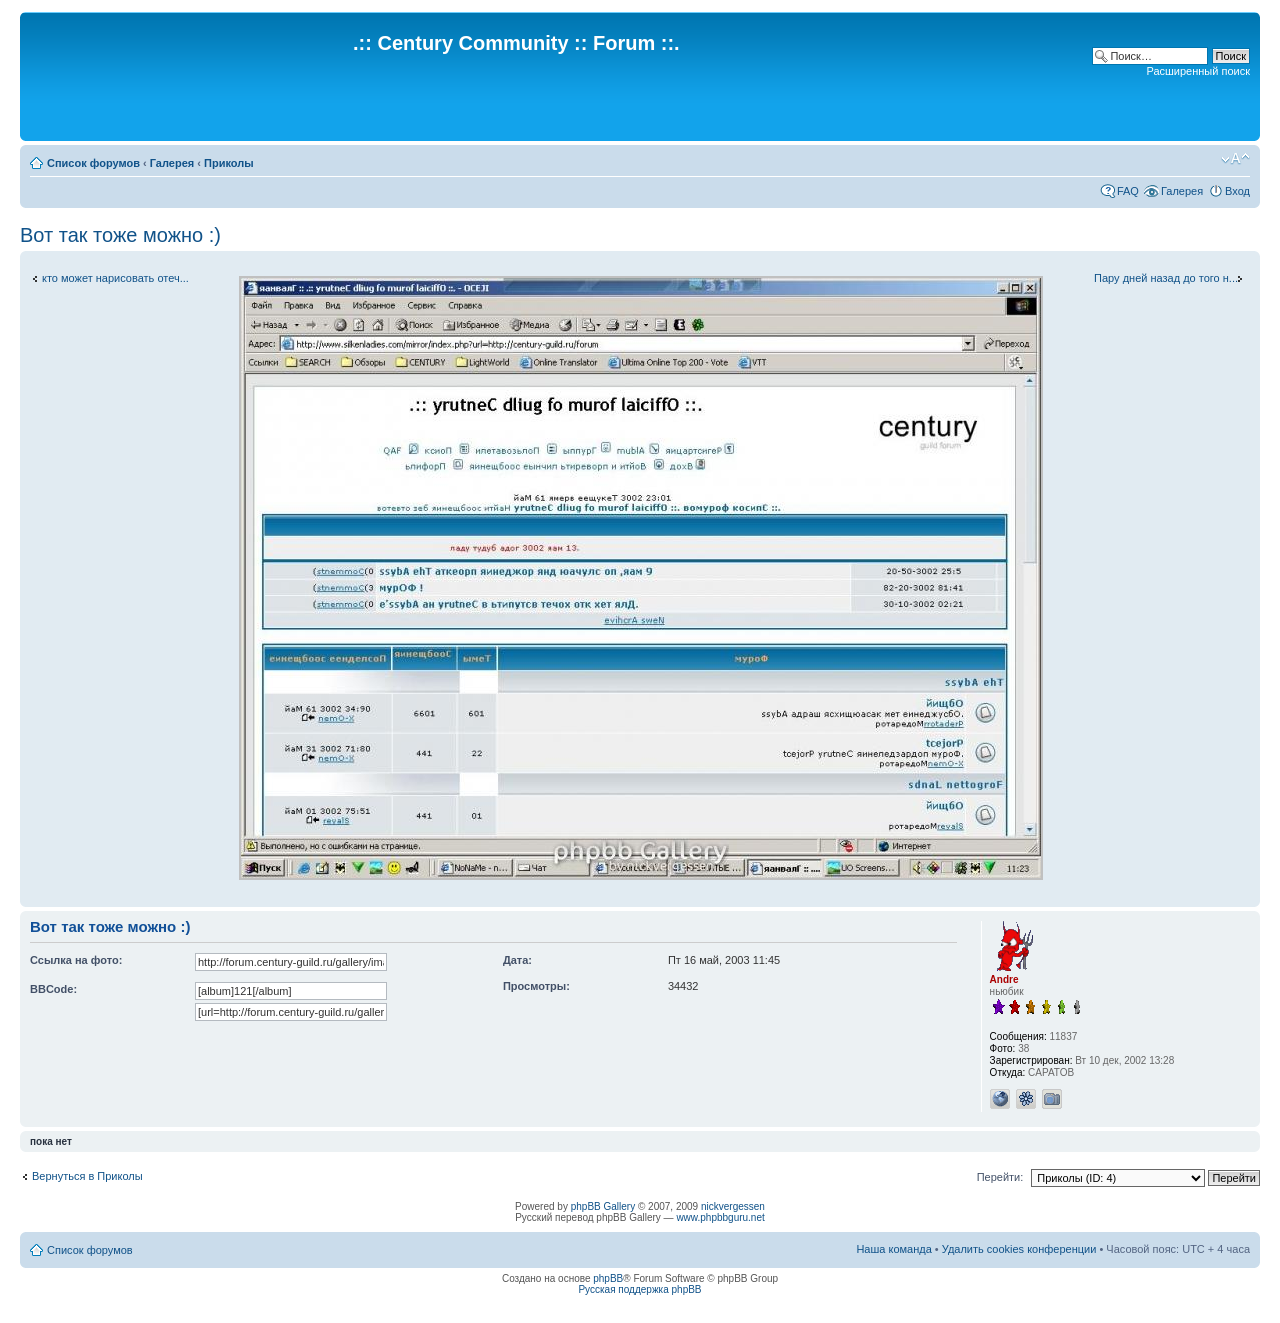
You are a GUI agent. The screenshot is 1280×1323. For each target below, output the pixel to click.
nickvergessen (733, 1206)
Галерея (172, 163)
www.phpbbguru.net (720, 1217)
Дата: (517, 960)
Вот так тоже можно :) (120, 235)
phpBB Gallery (603, 1206)
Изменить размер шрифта (1235, 159)
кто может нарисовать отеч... (115, 278)
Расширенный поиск (1198, 71)
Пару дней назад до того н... (1166, 278)
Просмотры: (536, 986)
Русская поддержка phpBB (639, 1289)
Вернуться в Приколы (87, 1176)
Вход (1237, 191)
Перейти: (1000, 1177)
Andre (1004, 979)
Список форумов (93, 163)
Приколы (229, 163)
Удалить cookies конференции (1019, 1249)
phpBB (608, 1278)
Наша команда (893, 1249)
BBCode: (53, 989)
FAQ (1128, 191)
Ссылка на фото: (76, 960)
